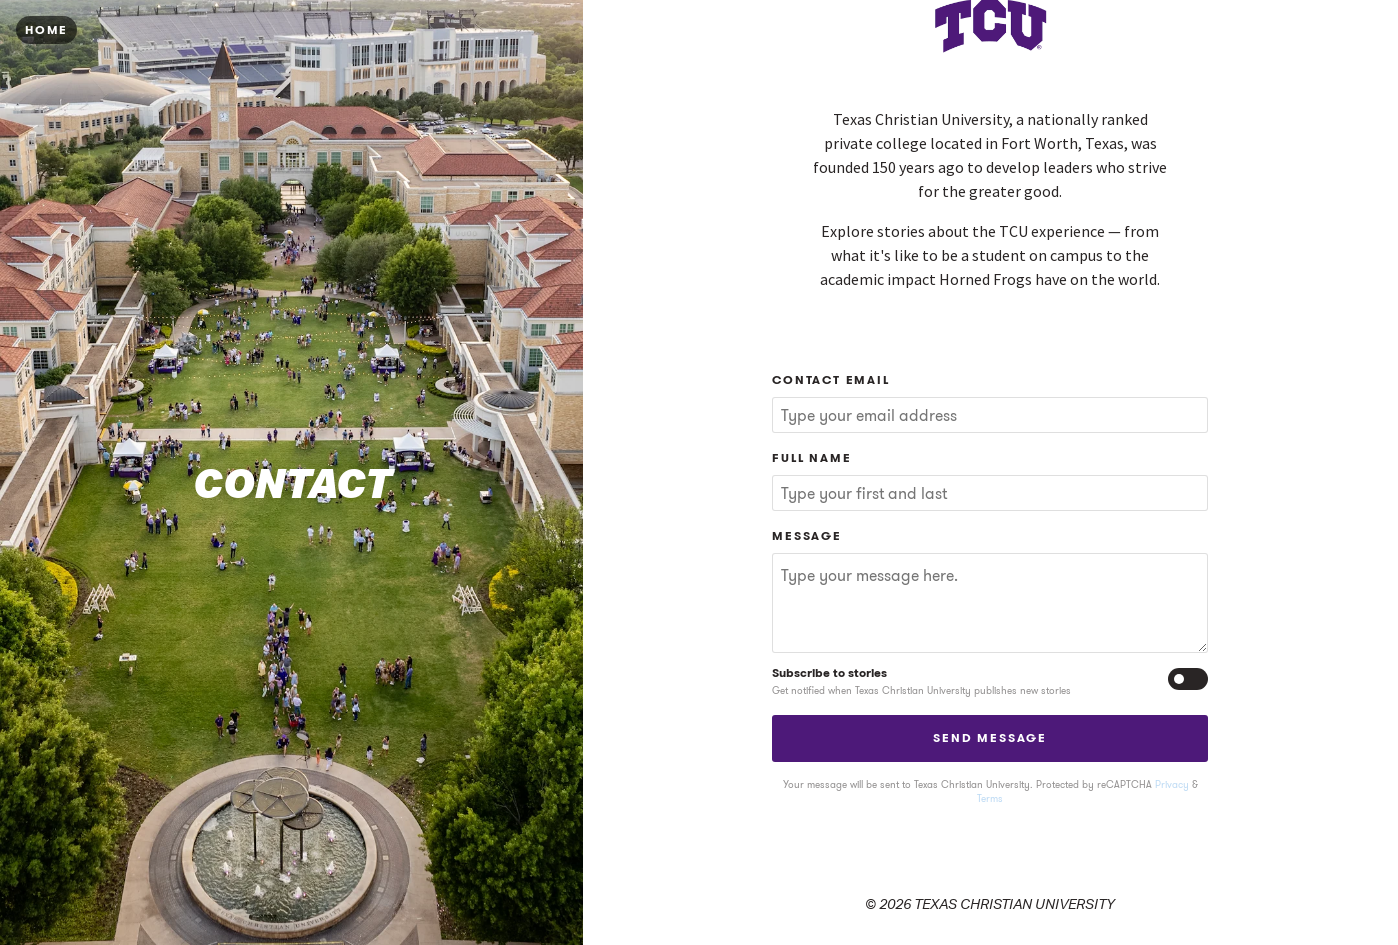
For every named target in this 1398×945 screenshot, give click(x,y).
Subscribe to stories (829, 673)
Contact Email (830, 379)
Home (46, 29)
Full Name (811, 457)
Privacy (1172, 785)
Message (807, 535)
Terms (990, 799)
